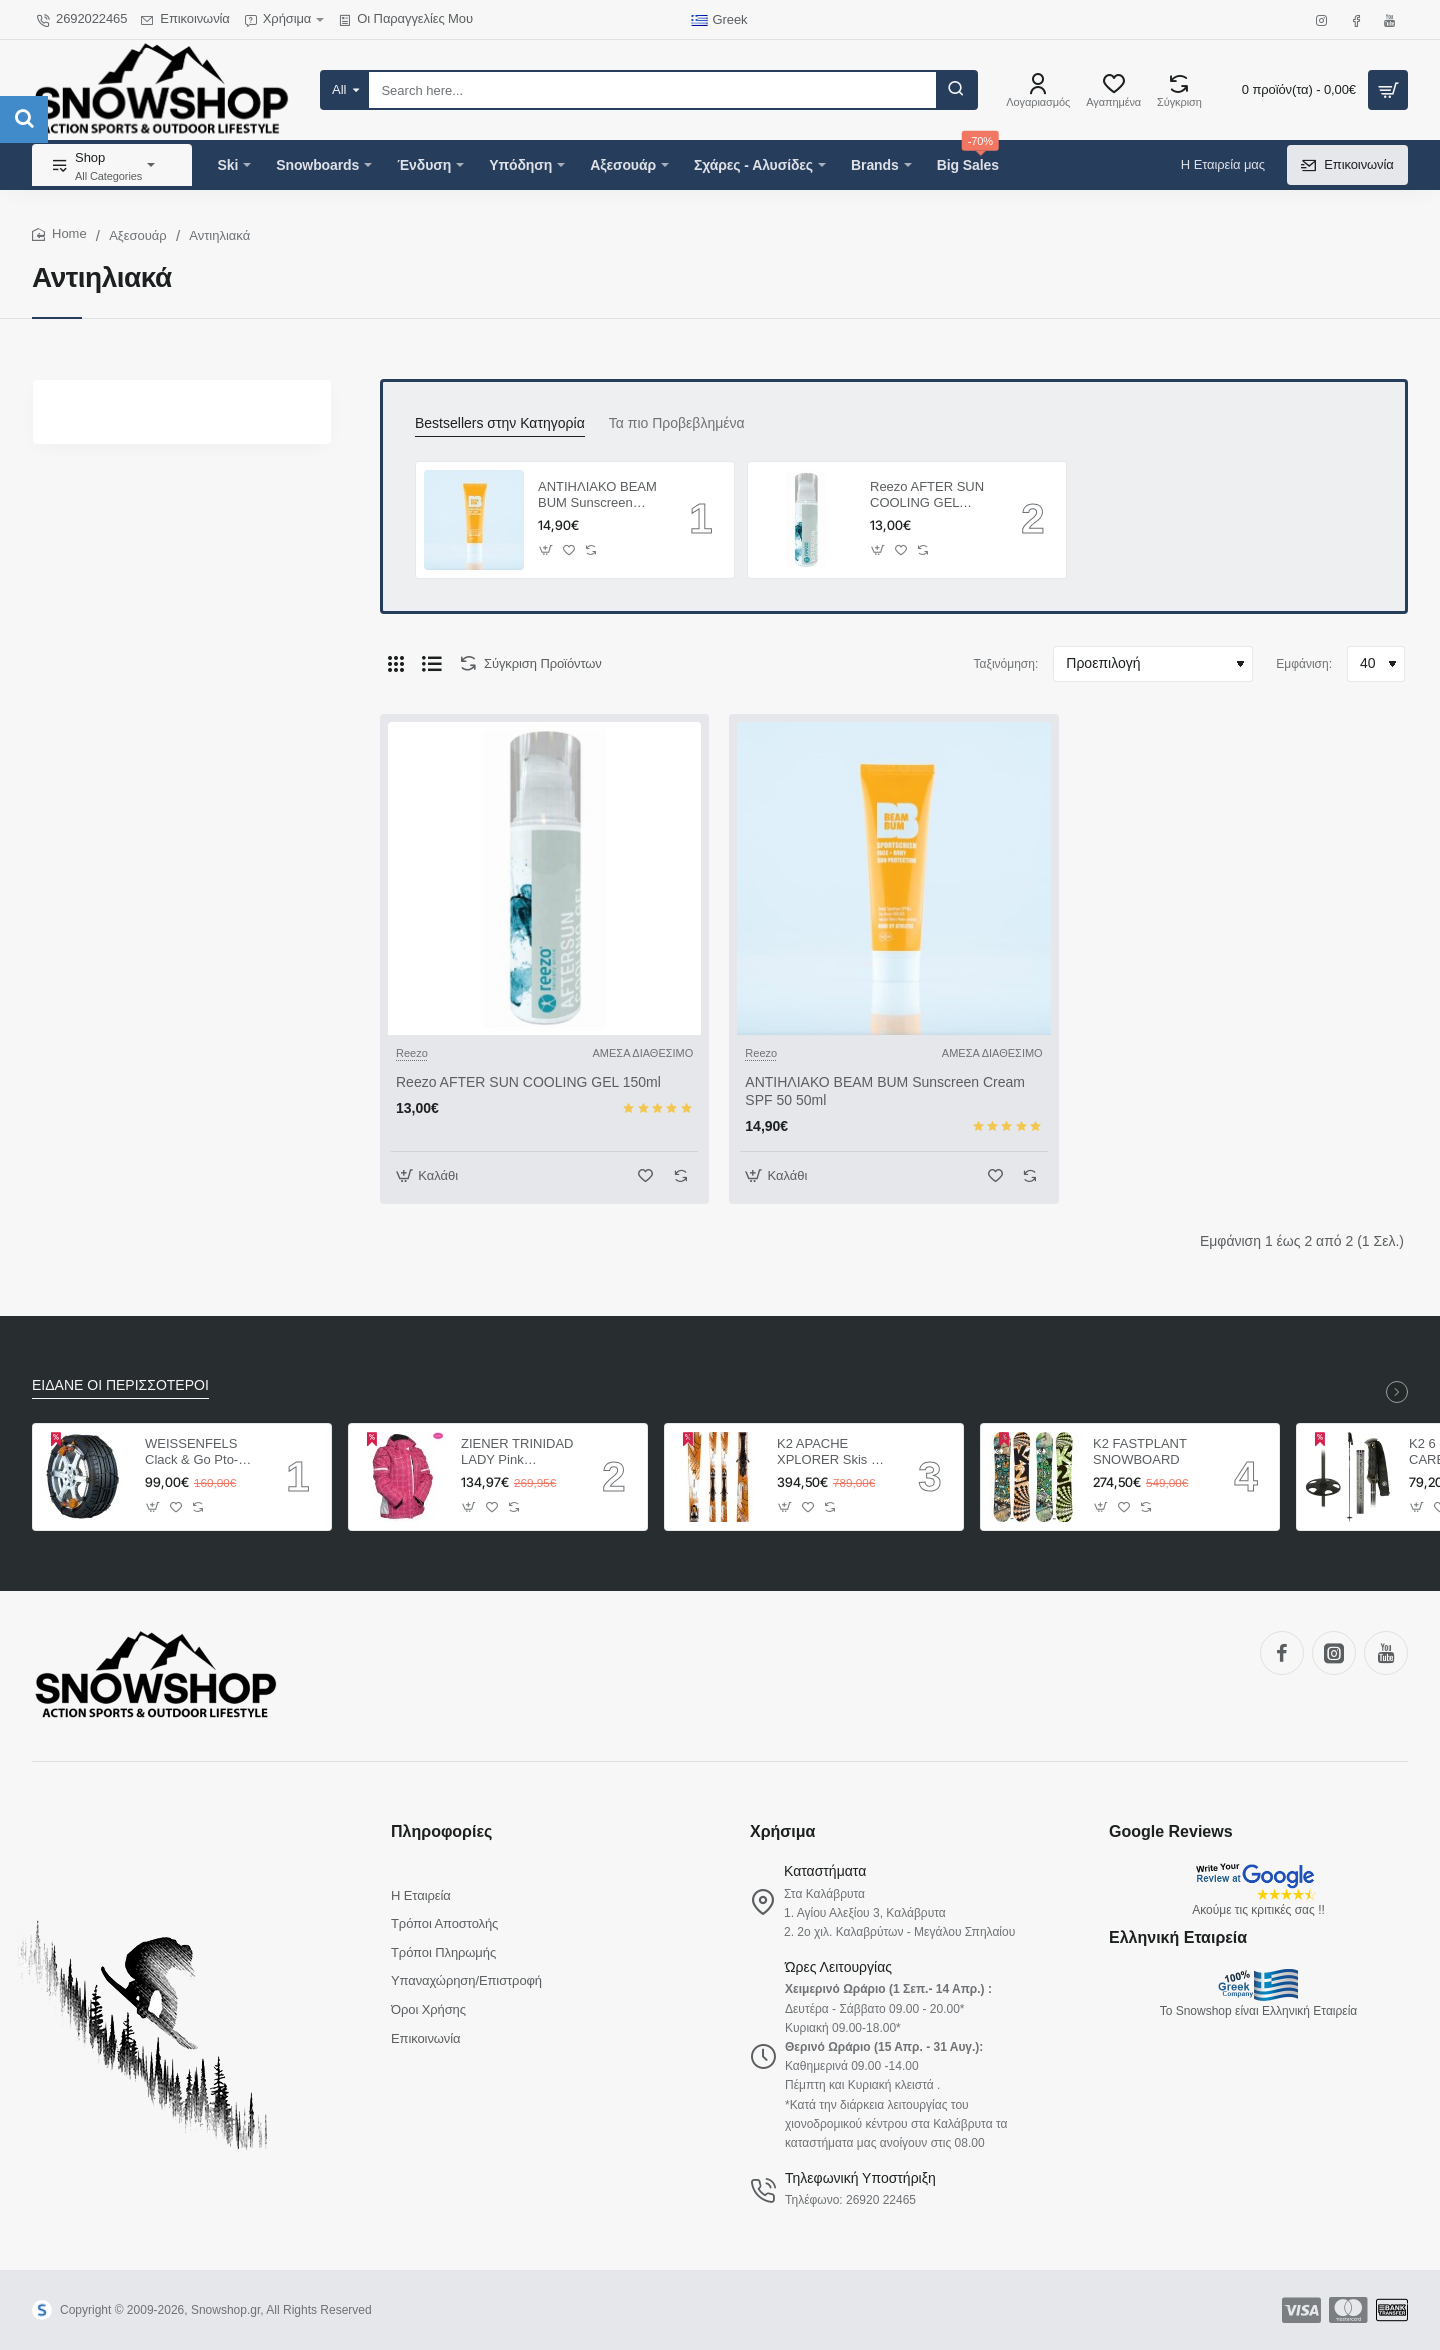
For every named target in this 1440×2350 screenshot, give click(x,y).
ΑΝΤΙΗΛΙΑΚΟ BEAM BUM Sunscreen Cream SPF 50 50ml (597, 496)
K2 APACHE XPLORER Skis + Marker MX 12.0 (828, 1453)
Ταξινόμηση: (1006, 664)
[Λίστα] (432, 664)
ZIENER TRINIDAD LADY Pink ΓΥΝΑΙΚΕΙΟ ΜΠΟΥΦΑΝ (517, 1453)
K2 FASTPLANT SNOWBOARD (1140, 1452)
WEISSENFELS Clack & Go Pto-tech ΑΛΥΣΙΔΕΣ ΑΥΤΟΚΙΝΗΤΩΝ (191, 1453)
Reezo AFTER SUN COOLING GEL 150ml (927, 496)
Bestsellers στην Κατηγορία (500, 423)
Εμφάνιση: (1304, 664)
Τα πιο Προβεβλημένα (677, 423)
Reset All (109, 481)
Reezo (142, 569)
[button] (546, 549)
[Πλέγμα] (396, 664)
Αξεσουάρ (138, 235)
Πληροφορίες (441, 1831)
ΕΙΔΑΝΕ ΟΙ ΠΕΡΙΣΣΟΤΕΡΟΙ (120, 1385)
